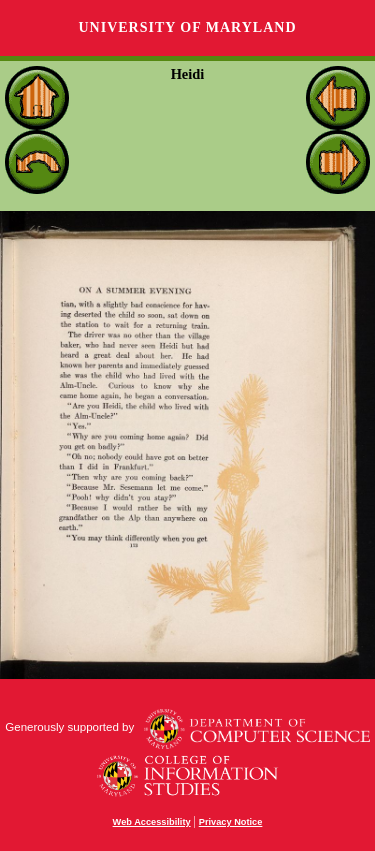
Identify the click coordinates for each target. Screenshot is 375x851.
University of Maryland (187, 27)
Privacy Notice (231, 822)
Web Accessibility (152, 822)
